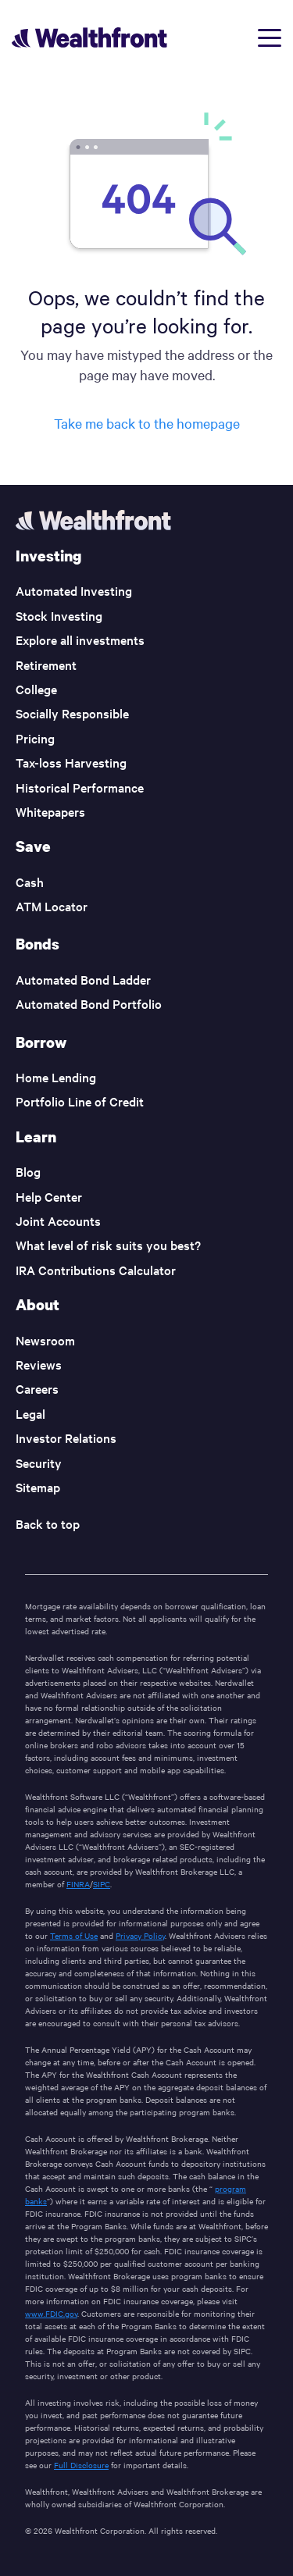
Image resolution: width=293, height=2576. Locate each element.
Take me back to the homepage (147, 423)
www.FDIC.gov (51, 2313)
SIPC (101, 1884)
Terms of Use (74, 1935)
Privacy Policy (140, 1935)
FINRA (78, 1884)
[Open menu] (269, 38)
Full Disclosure (81, 2465)
